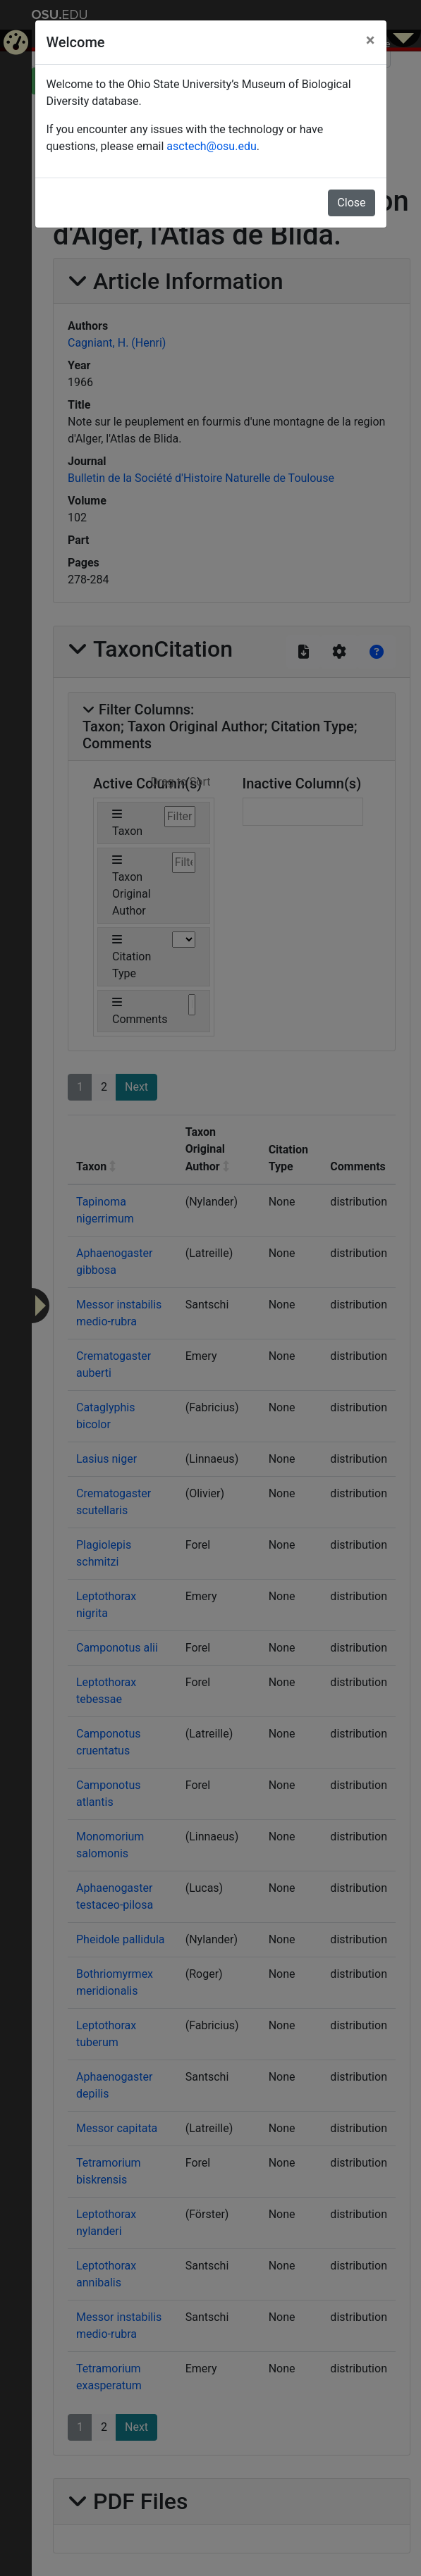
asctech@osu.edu (211, 146)
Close (351, 202)
